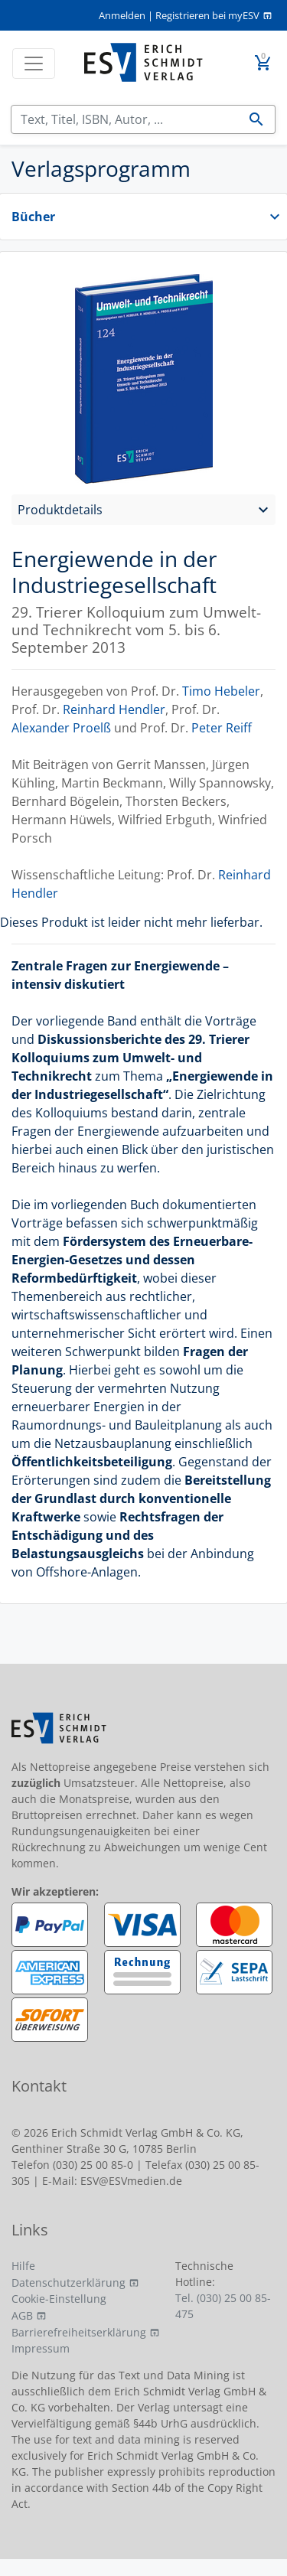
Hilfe (23, 2265)
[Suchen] (125, 119)
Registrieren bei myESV (207, 15)
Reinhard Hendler (114, 709)
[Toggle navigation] (33, 63)
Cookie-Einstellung (58, 2298)
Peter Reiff (221, 727)
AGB (22, 2315)
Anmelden (122, 15)
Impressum (40, 2348)
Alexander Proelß (61, 727)
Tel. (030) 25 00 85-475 (223, 2306)
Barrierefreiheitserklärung (78, 2332)
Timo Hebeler (221, 691)
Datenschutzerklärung (68, 2282)
